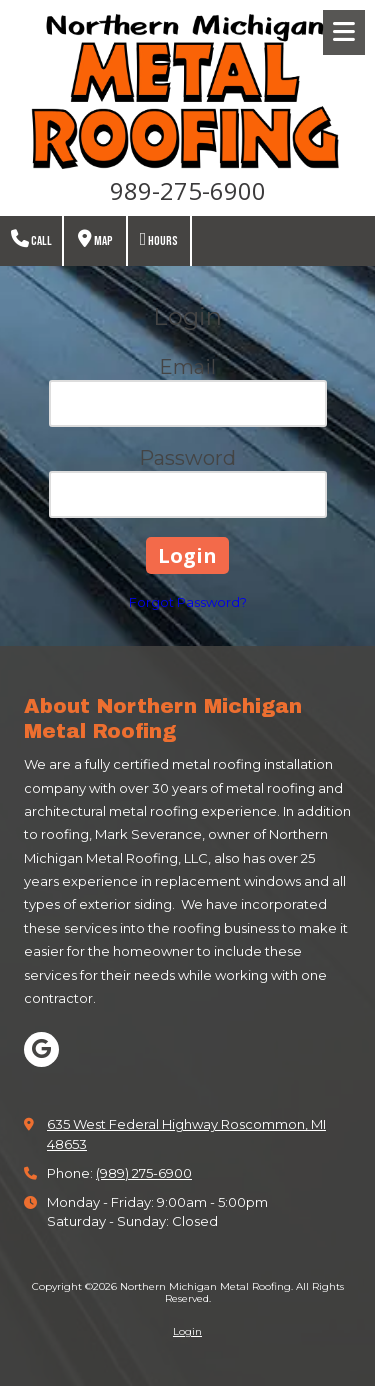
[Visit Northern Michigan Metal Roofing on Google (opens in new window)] (41, 1049)
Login (187, 1331)
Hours (159, 239)
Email (187, 367)
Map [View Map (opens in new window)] (95, 239)
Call (31, 239)
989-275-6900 (188, 190)
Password (187, 458)
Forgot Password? (188, 602)
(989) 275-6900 (144, 1173)
